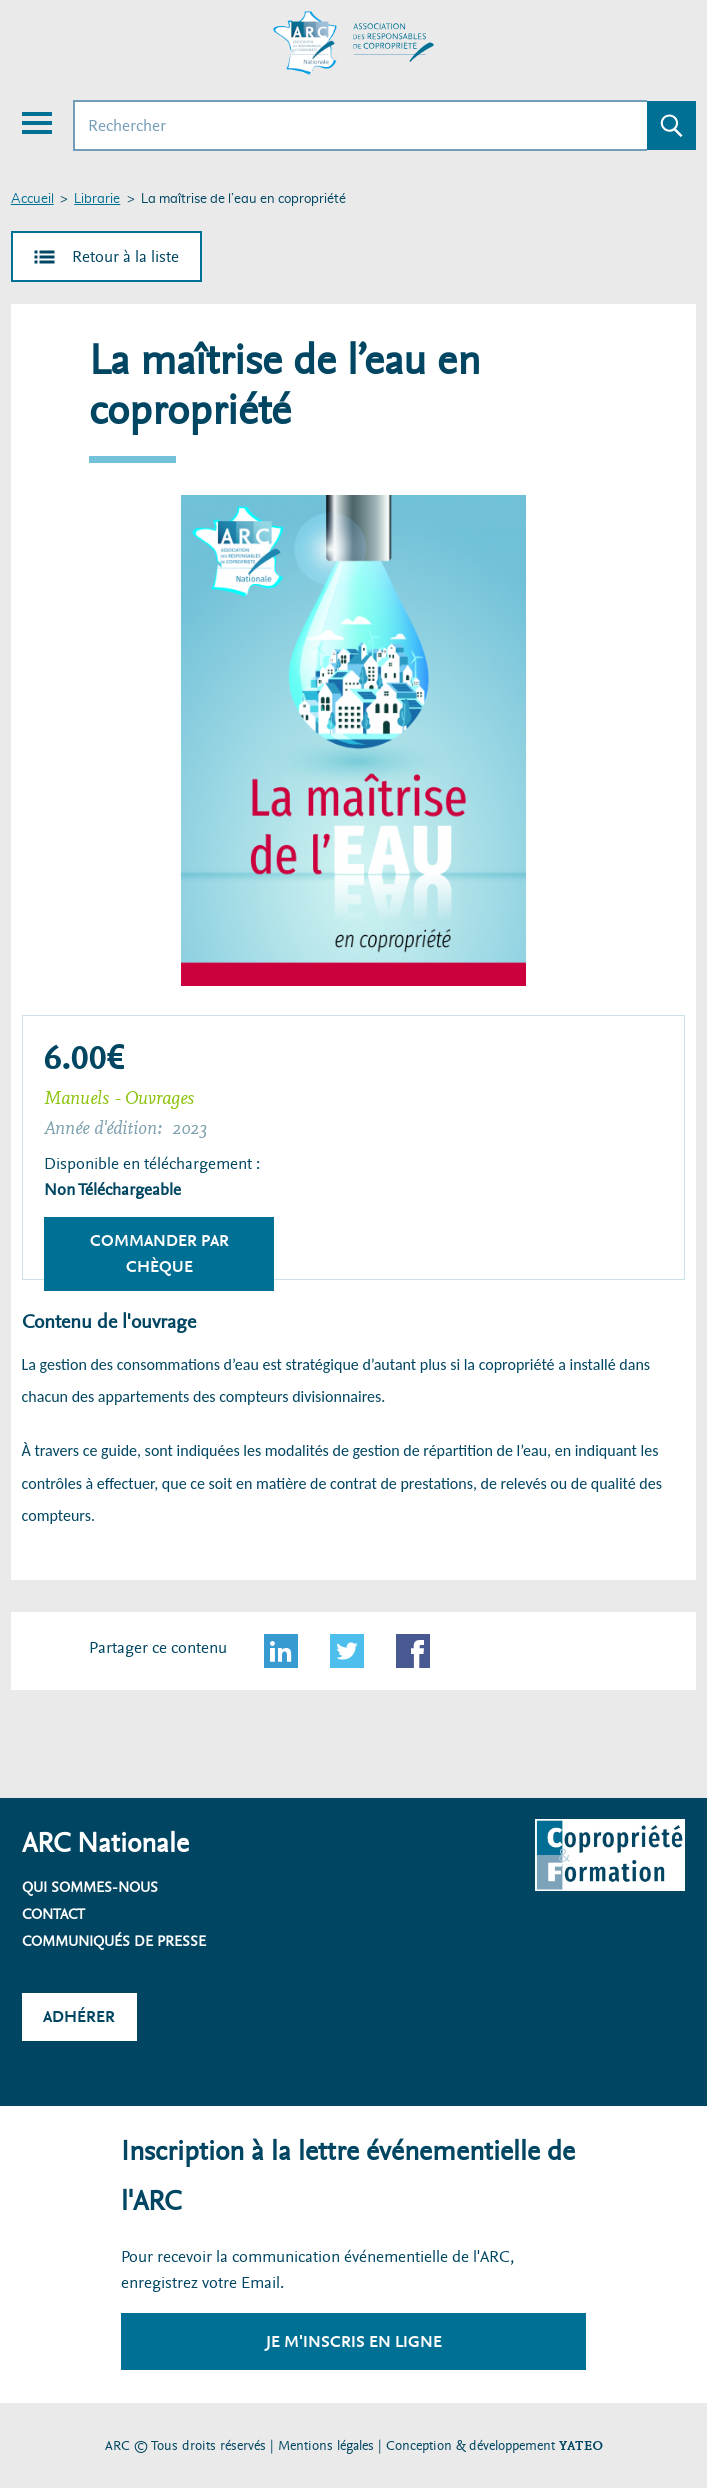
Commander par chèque (159, 1253)
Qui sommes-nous (90, 1887)
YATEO (581, 2445)
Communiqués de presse (114, 1941)
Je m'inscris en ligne (354, 2341)
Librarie (97, 199)
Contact (53, 1914)
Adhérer (79, 2016)
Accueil (32, 199)
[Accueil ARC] (354, 43)
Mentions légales (326, 2445)
